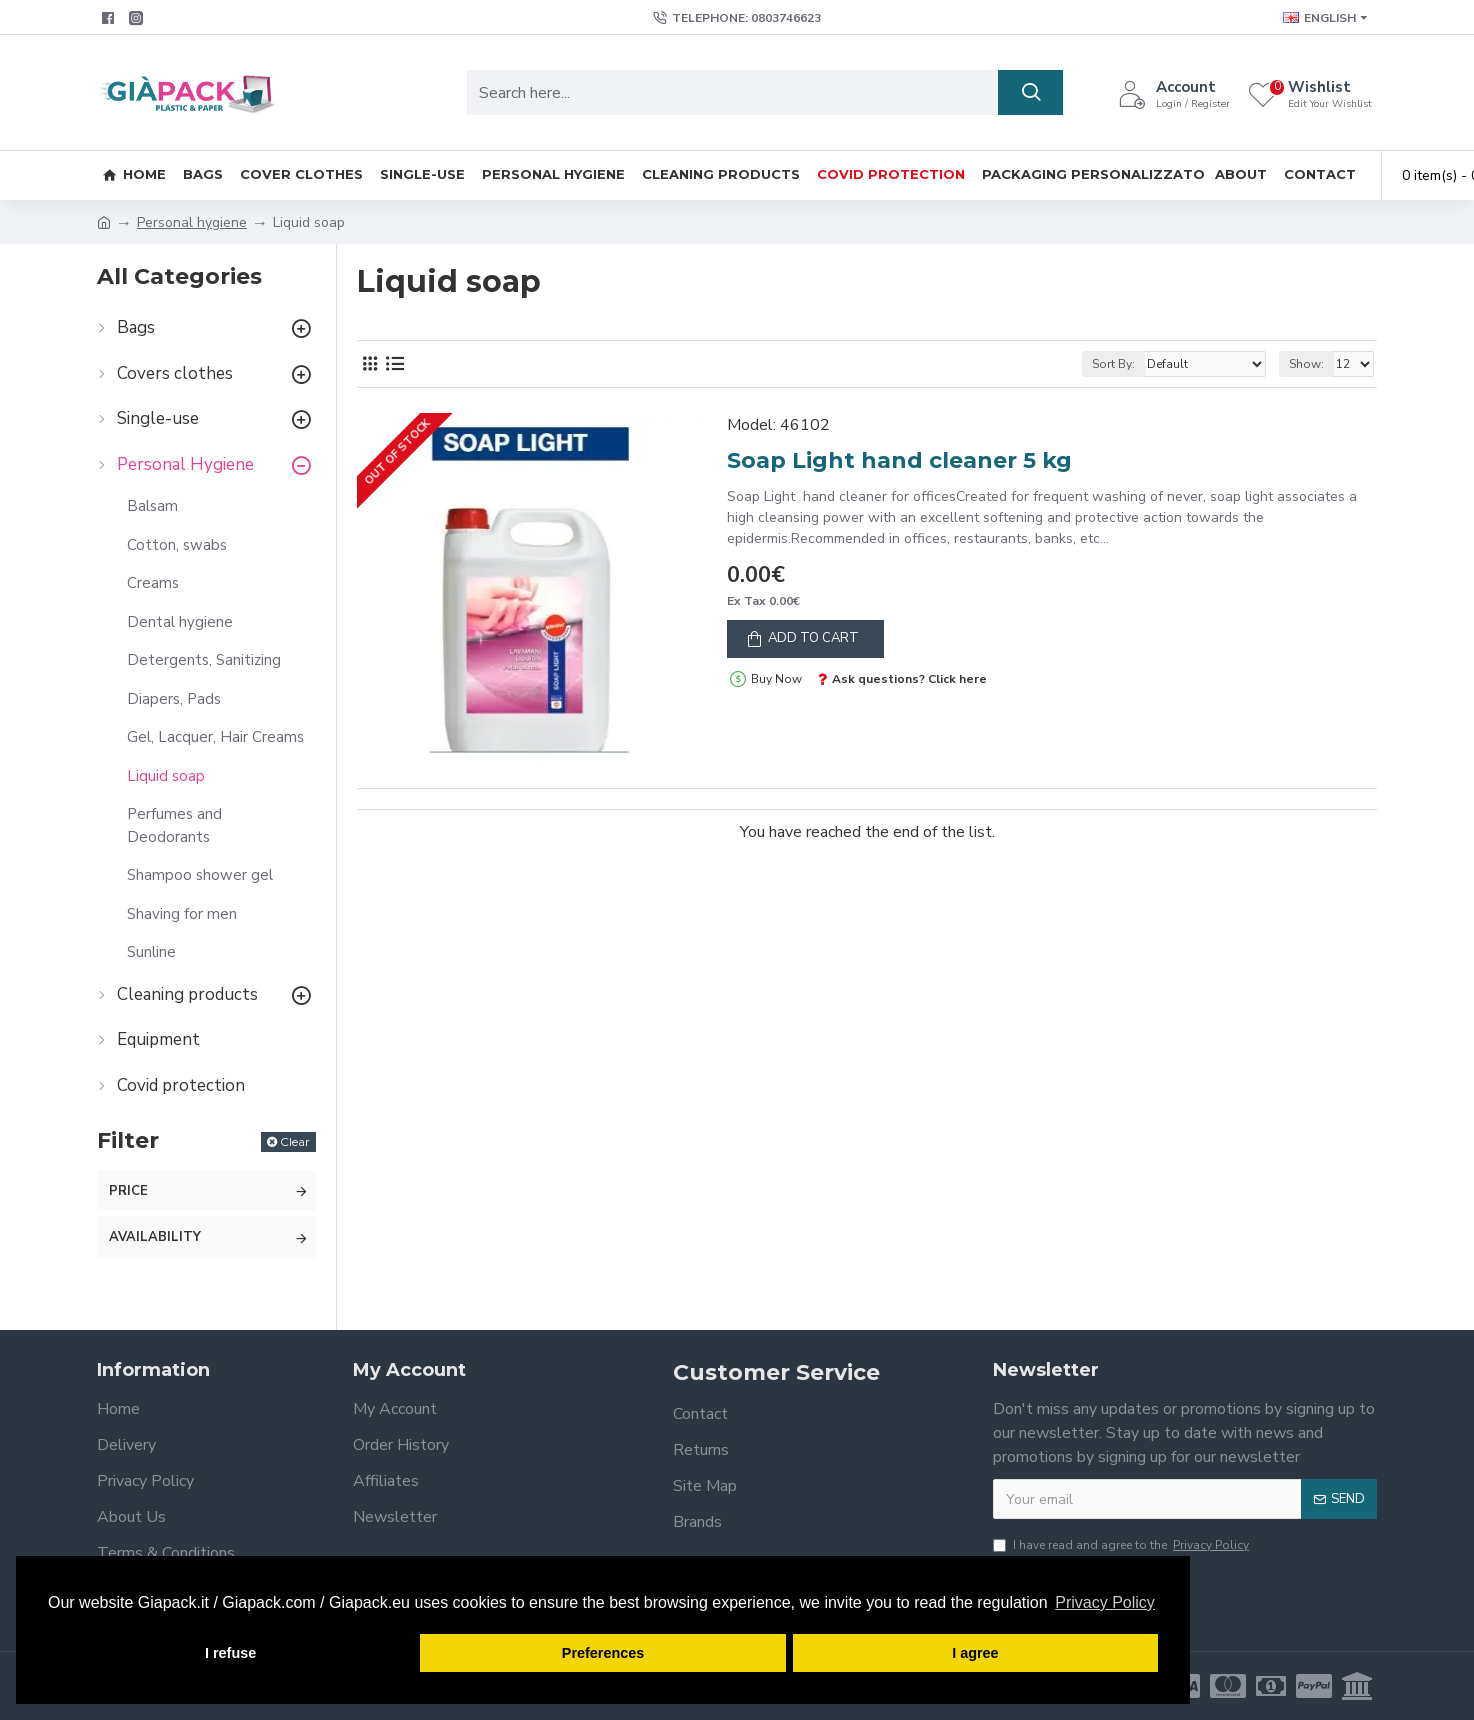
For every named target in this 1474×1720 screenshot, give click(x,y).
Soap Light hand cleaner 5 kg (899, 460)
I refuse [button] (230, 1653)
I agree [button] (975, 1653)
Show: (1306, 364)
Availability (155, 1237)
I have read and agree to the (1122, 1545)
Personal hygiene (192, 222)
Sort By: (1113, 364)
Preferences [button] (603, 1653)
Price (128, 1191)
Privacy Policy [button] (1105, 1602)
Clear (295, 1141)
